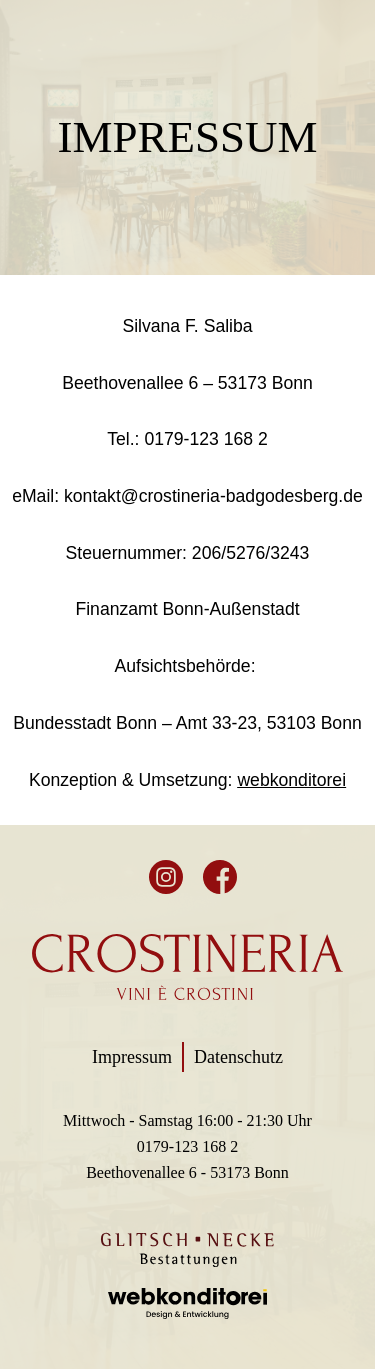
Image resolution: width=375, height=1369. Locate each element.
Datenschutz (238, 1057)
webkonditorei (291, 780)
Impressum (132, 1057)
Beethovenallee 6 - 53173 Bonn (187, 1172)
